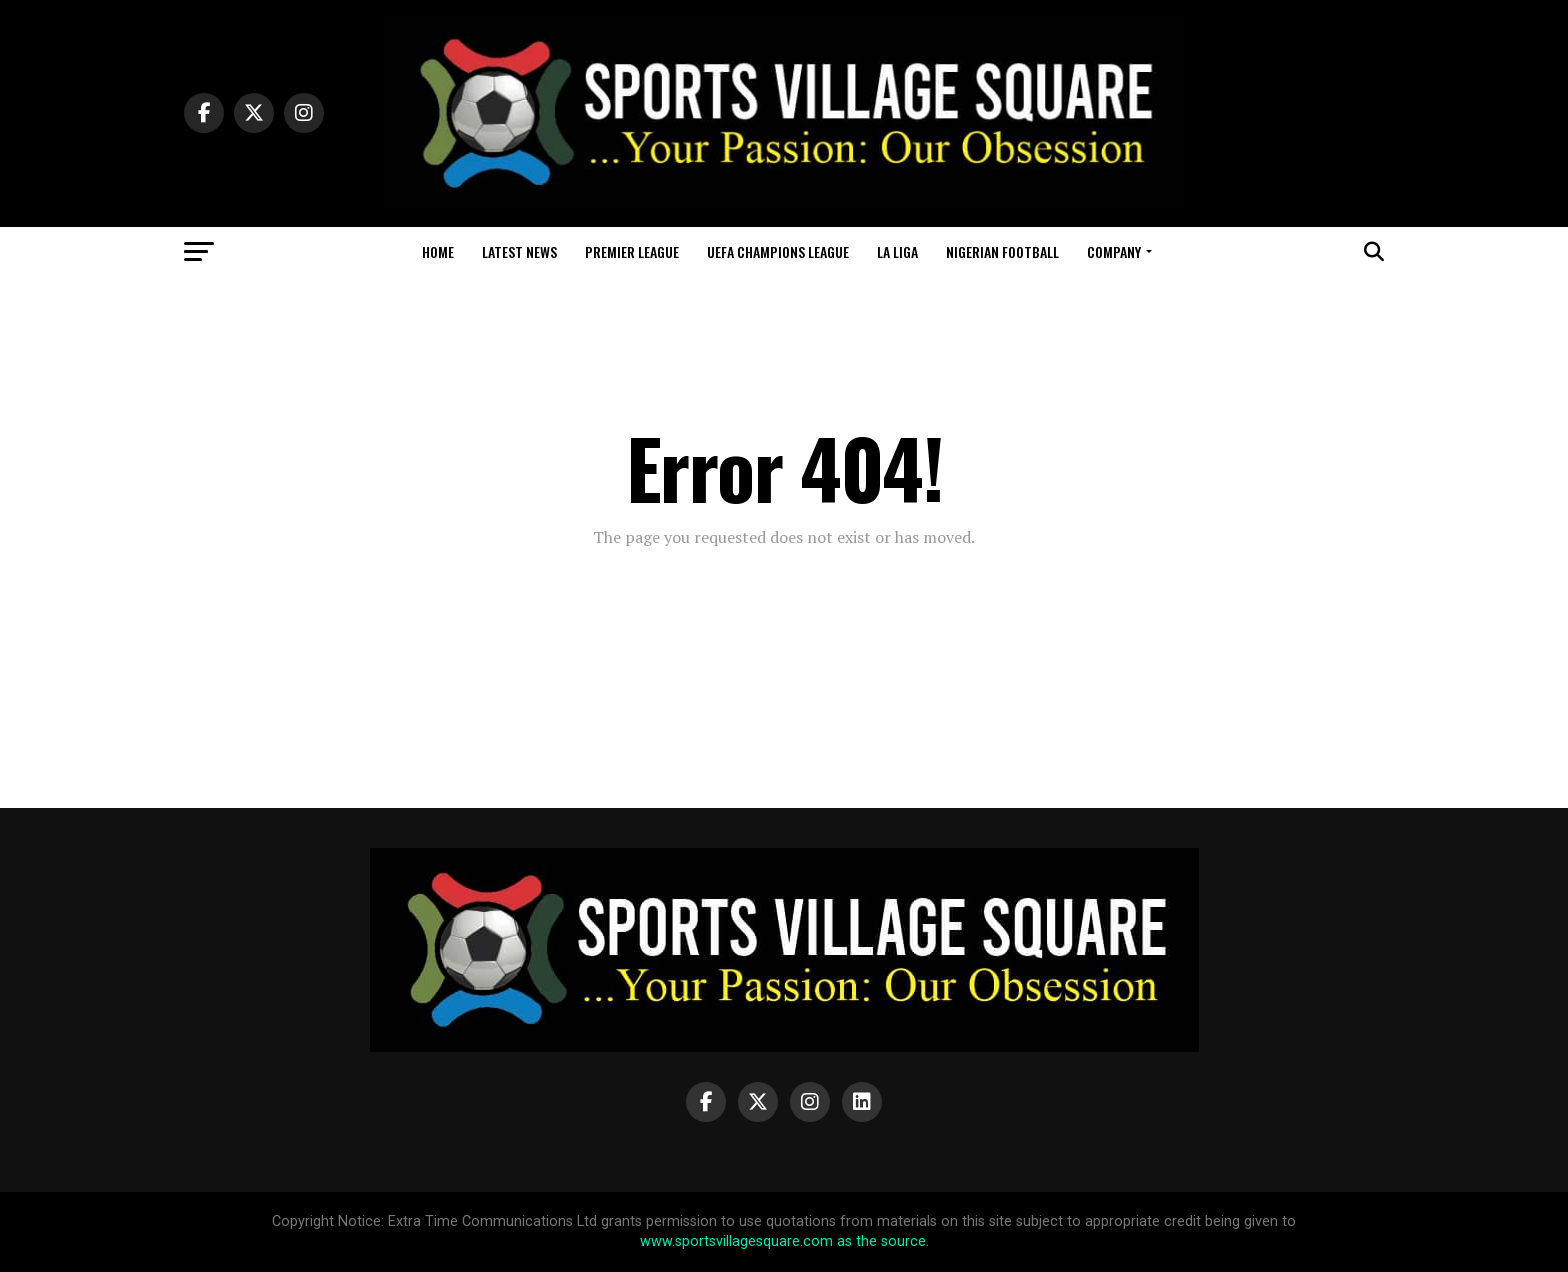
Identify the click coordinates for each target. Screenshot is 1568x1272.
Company (1114, 251)
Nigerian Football (1002, 251)
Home (438, 251)
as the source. (881, 1241)
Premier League (632, 251)
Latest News (519, 251)
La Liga (897, 251)
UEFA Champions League (778, 251)
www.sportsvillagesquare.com (736, 1241)
